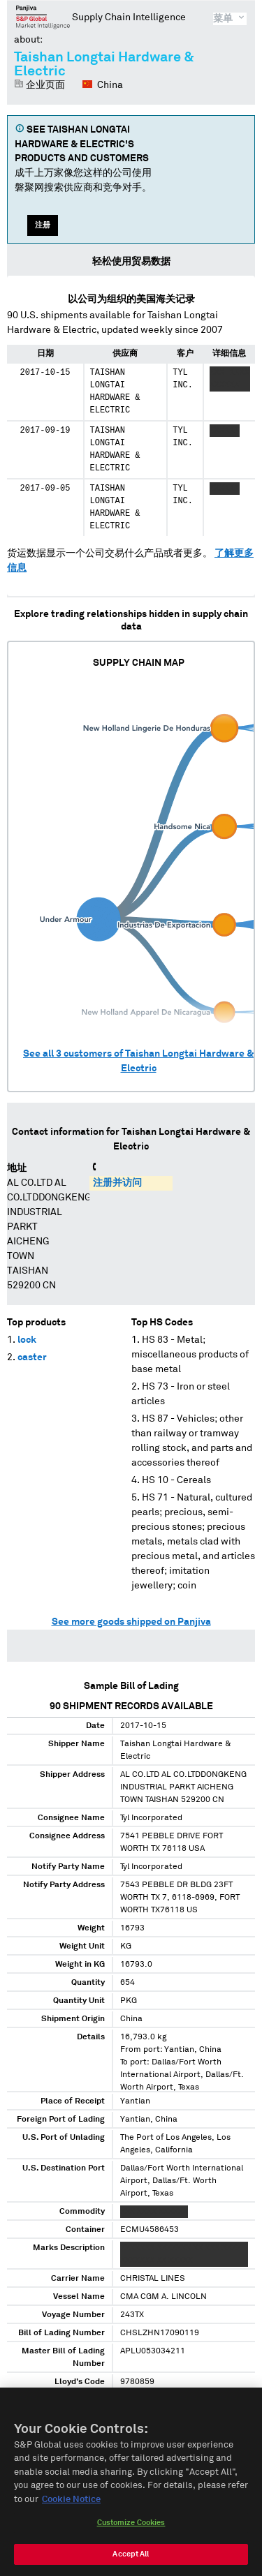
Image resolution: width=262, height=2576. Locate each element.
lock (26, 1340)
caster (32, 1357)
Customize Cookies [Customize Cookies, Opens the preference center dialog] (131, 2528)
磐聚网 (43, 16)
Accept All (130, 2559)
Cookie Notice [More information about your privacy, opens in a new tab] (71, 2505)
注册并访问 (117, 1183)
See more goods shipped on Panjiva (131, 1622)
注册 (42, 225)
